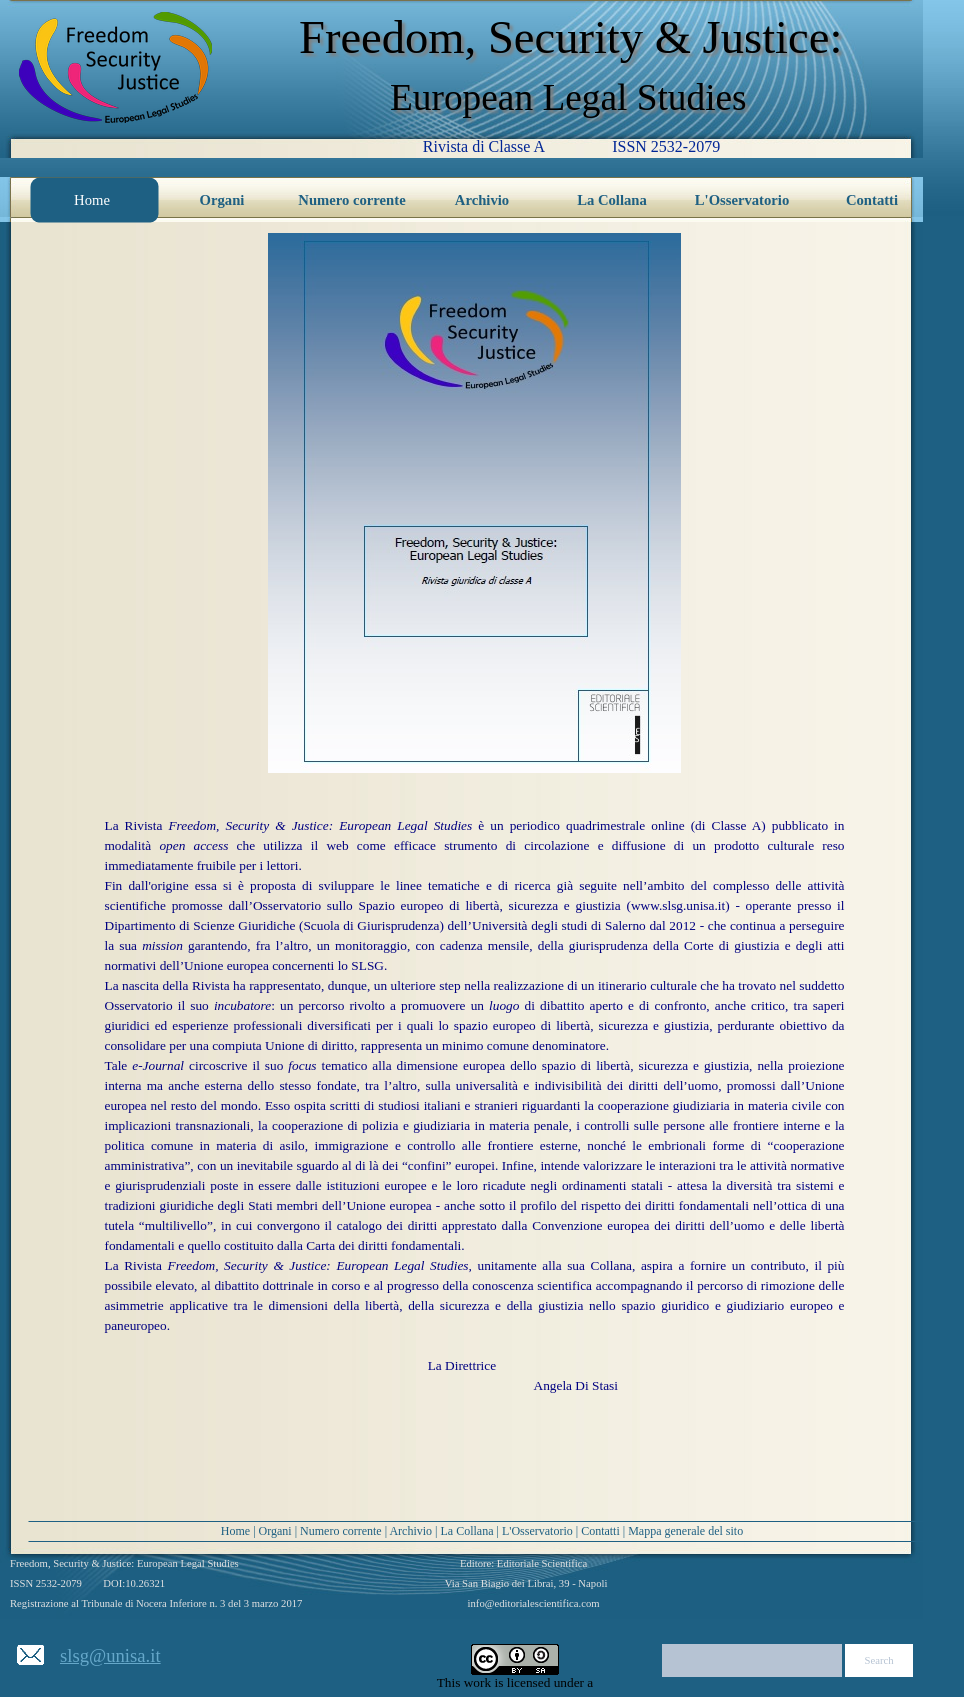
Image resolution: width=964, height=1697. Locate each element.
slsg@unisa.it (110, 1655)
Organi (275, 1531)
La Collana (467, 1531)
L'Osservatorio (537, 1531)
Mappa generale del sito (685, 1531)
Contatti (600, 1531)
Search (879, 1660)
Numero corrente (341, 1531)
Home (235, 1531)
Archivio (410, 1531)
